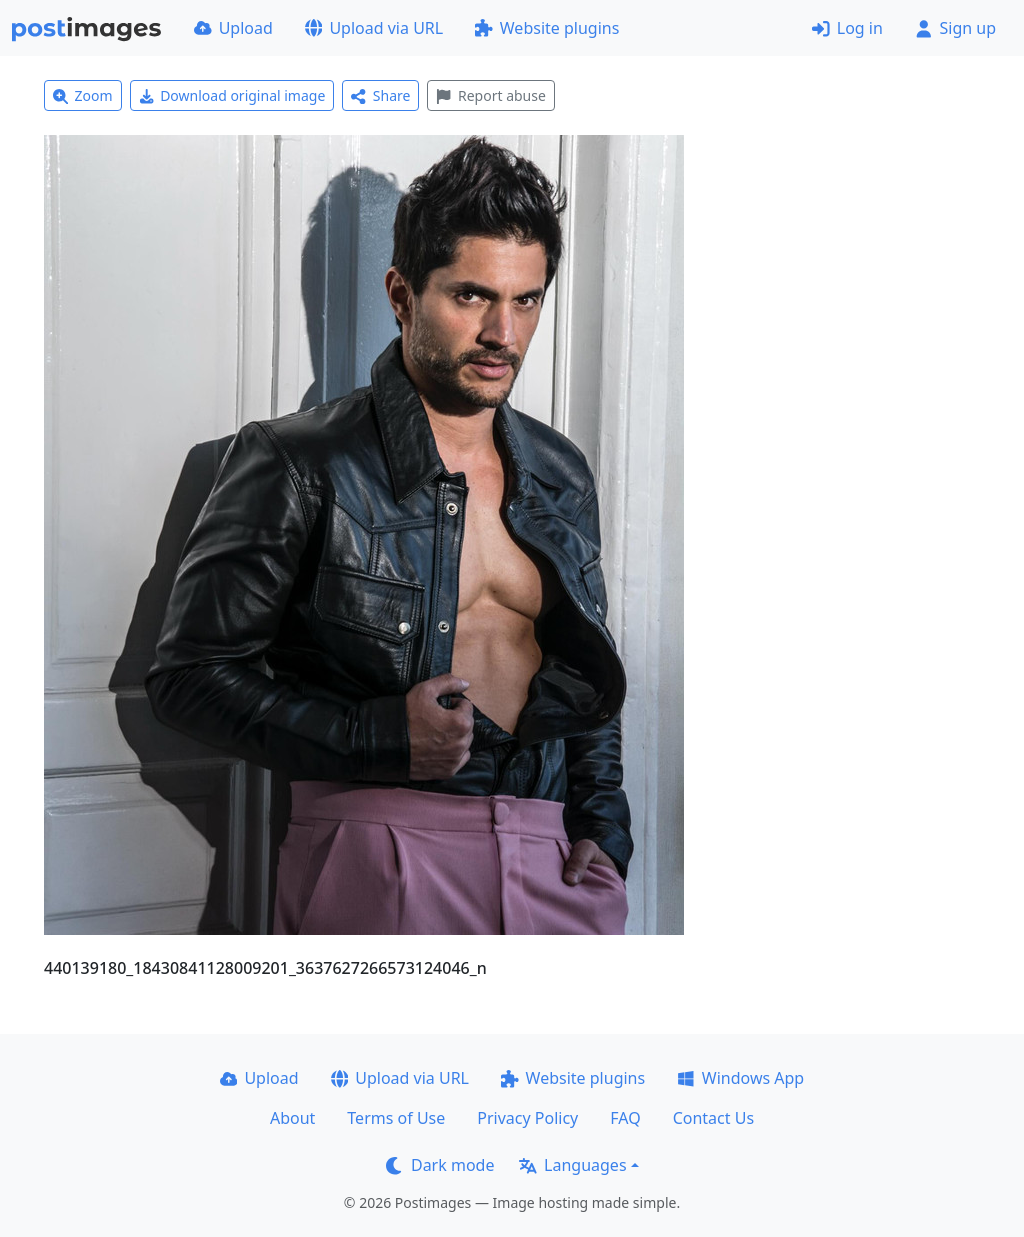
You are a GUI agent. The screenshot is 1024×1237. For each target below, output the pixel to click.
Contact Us (713, 1118)
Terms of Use (396, 1118)
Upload (233, 28)
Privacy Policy (527, 1118)
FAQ (625, 1118)
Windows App (740, 1078)
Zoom (83, 95)
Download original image (232, 95)
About (292, 1118)
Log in (847, 28)
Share (380, 95)
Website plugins (547, 28)
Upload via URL (374, 28)
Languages (572, 1165)
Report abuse (490, 95)
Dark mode (440, 1165)
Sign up (955, 28)
